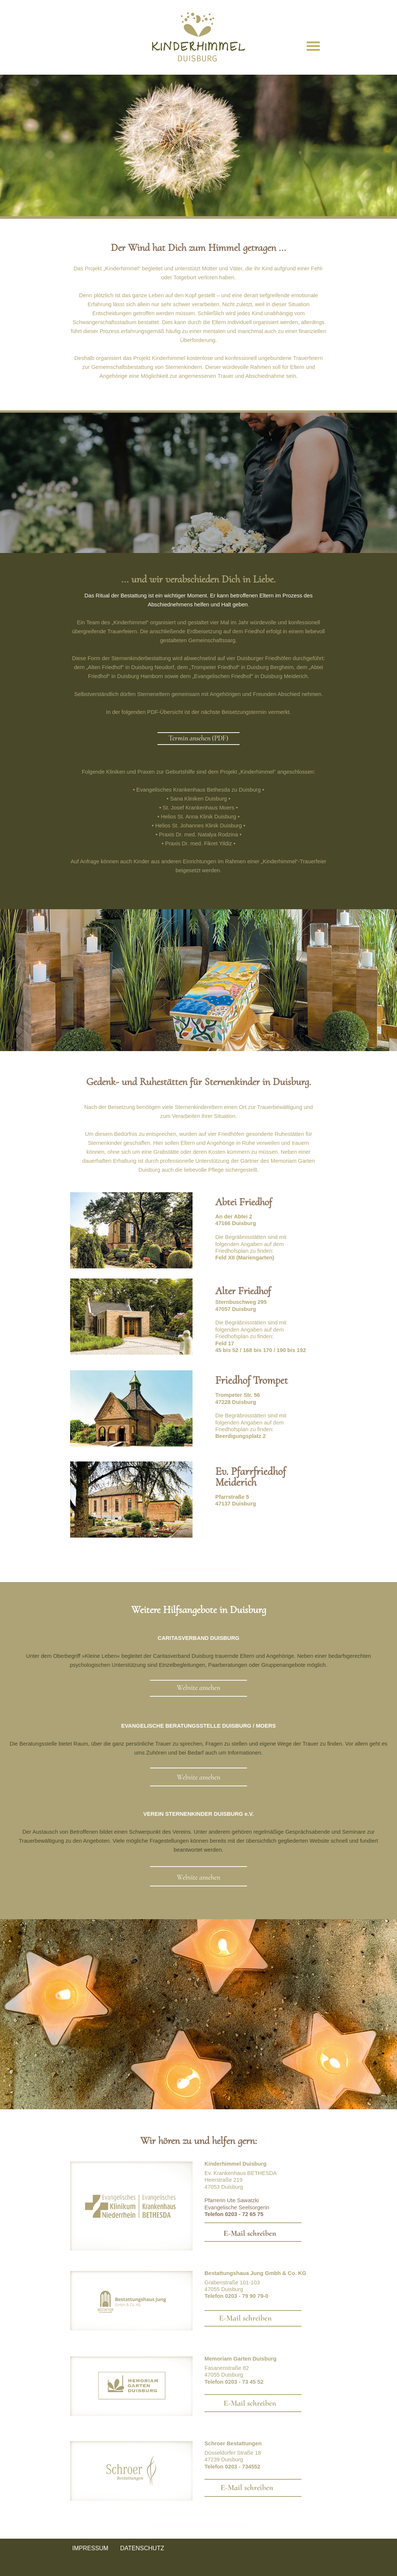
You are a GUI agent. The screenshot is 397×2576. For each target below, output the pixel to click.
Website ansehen (198, 1688)
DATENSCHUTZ (142, 2548)
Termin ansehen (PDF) (198, 738)
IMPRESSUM (90, 2548)
